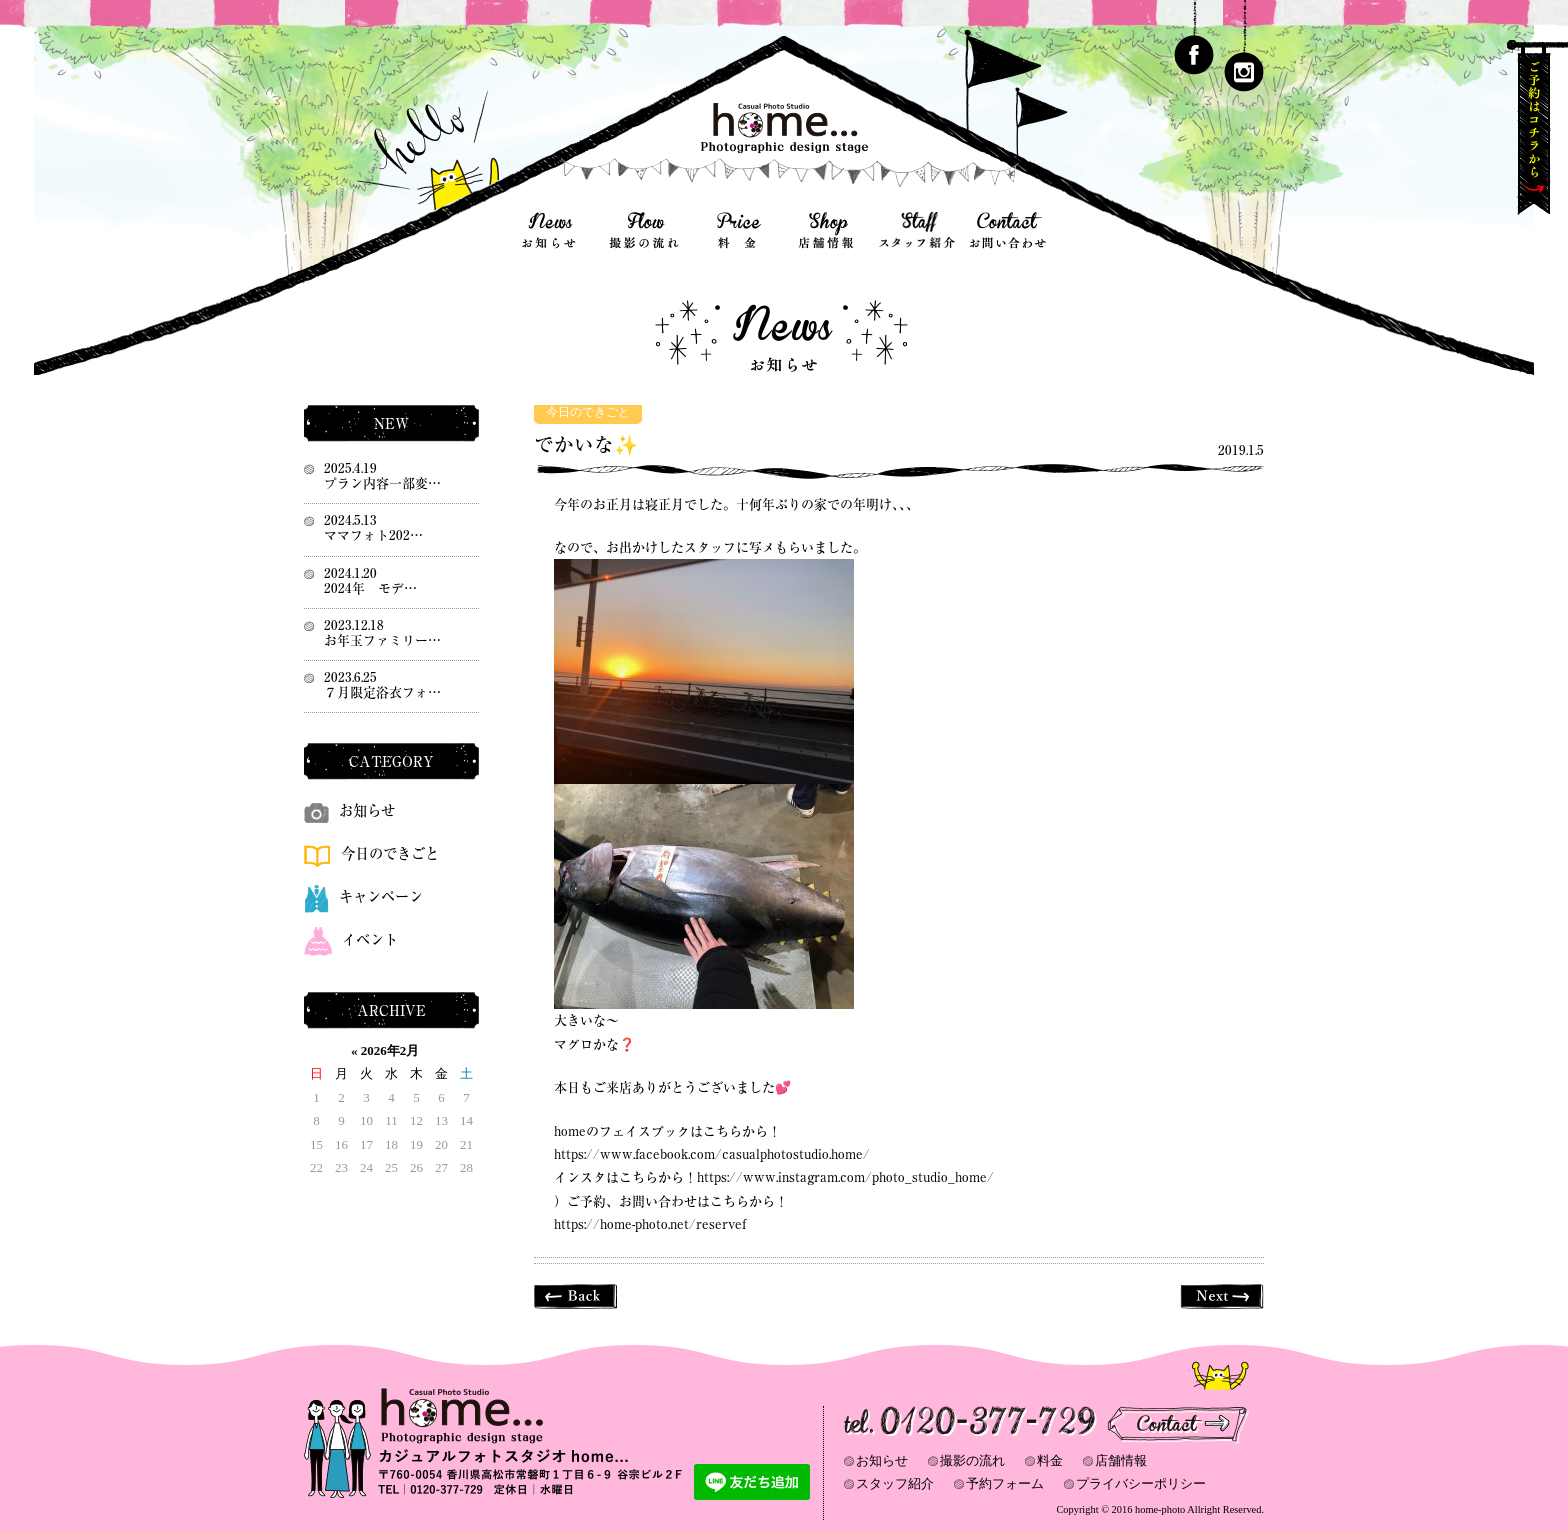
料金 (1050, 1460)
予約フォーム (1005, 1483)
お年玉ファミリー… (382, 640)
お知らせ (349, 810)
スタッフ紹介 (895, 1483)
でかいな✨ (586, 444)
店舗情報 (1121, 1460)
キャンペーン (363, 896)
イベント (351, 939)
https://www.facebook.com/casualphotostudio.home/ (712, 1154)
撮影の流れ (972, 1460)
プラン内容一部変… (382, 483)
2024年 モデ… (370, 588)
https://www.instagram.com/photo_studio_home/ (845, 1177)
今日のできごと (588, 412)
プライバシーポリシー (1141, 1483)
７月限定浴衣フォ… (382, 692)
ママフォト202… (373, 535)
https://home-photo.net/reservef (650, 1224)
